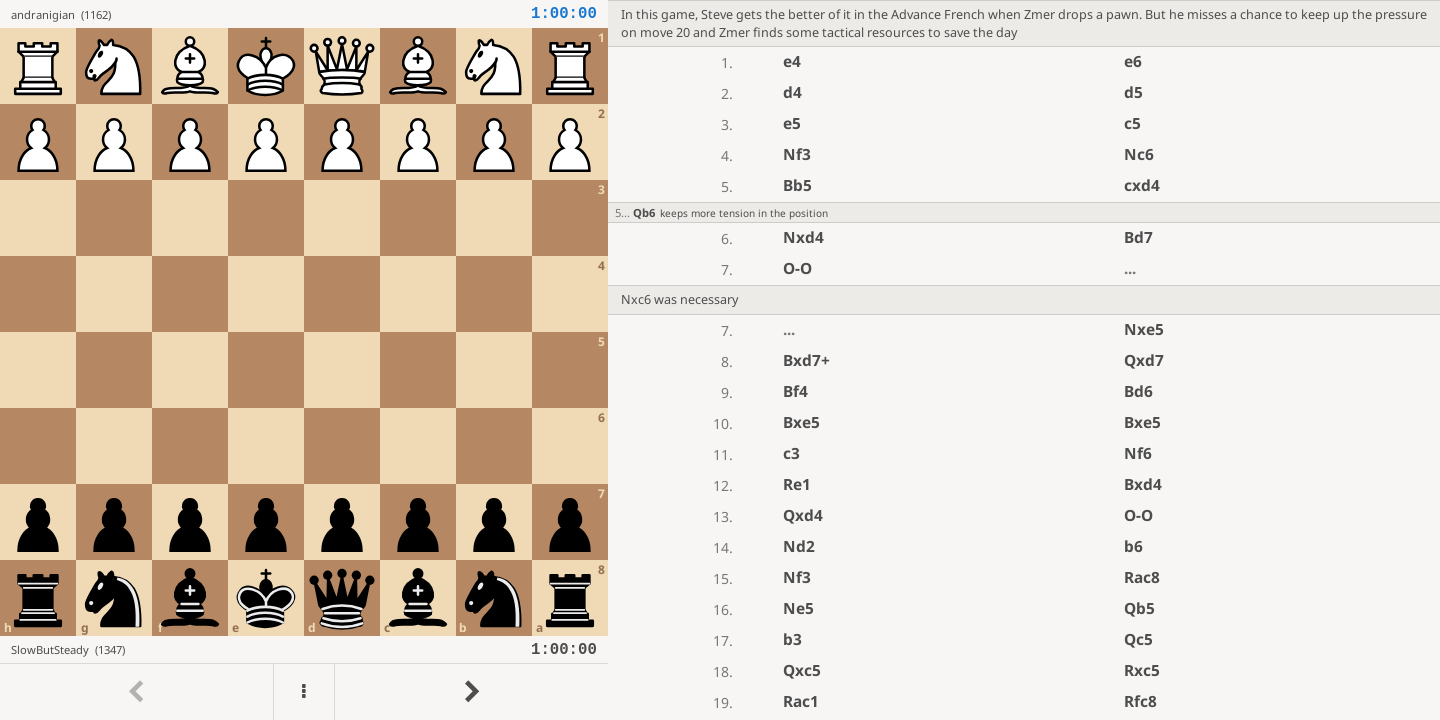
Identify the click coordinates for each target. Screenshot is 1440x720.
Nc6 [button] (1139, 154)
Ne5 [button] (798, 608)
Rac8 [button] (1142, 577)
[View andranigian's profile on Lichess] (271, 14)
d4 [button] (792, 92)
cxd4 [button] (1142, 185)
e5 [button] (792, 123)
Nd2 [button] (799, 546)
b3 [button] (792, 639)
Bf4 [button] (795, 391)
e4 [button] (792, 61)
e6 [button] (1133, 61)
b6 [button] (1133, 546)
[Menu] (304, 692)
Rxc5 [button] (1142, 670)
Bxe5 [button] (801, 422)
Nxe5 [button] (1144, 329)
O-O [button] (797, 268)
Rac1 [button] (801, 701)
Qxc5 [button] (802, 670)
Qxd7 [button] (1144, 360)
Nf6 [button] (1138, 453)
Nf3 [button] (797, 154)
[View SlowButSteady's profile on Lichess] (271, 649)
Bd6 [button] (1138, 391)
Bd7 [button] (1138, 237)
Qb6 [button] (644, 212)
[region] (720, 360)
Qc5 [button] (1138, 639)
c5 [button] (1132, 123)
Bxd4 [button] (1143, 484)
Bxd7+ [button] (806, 360)
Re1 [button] (797, 484)
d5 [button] (1133, 92)
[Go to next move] (471, 692)
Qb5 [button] (1139, 608)
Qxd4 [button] (803, 515)
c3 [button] (791, 453)
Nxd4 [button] (803, 237)
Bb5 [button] (797, 185)
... (1130, 268)
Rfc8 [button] (1140, 701)
